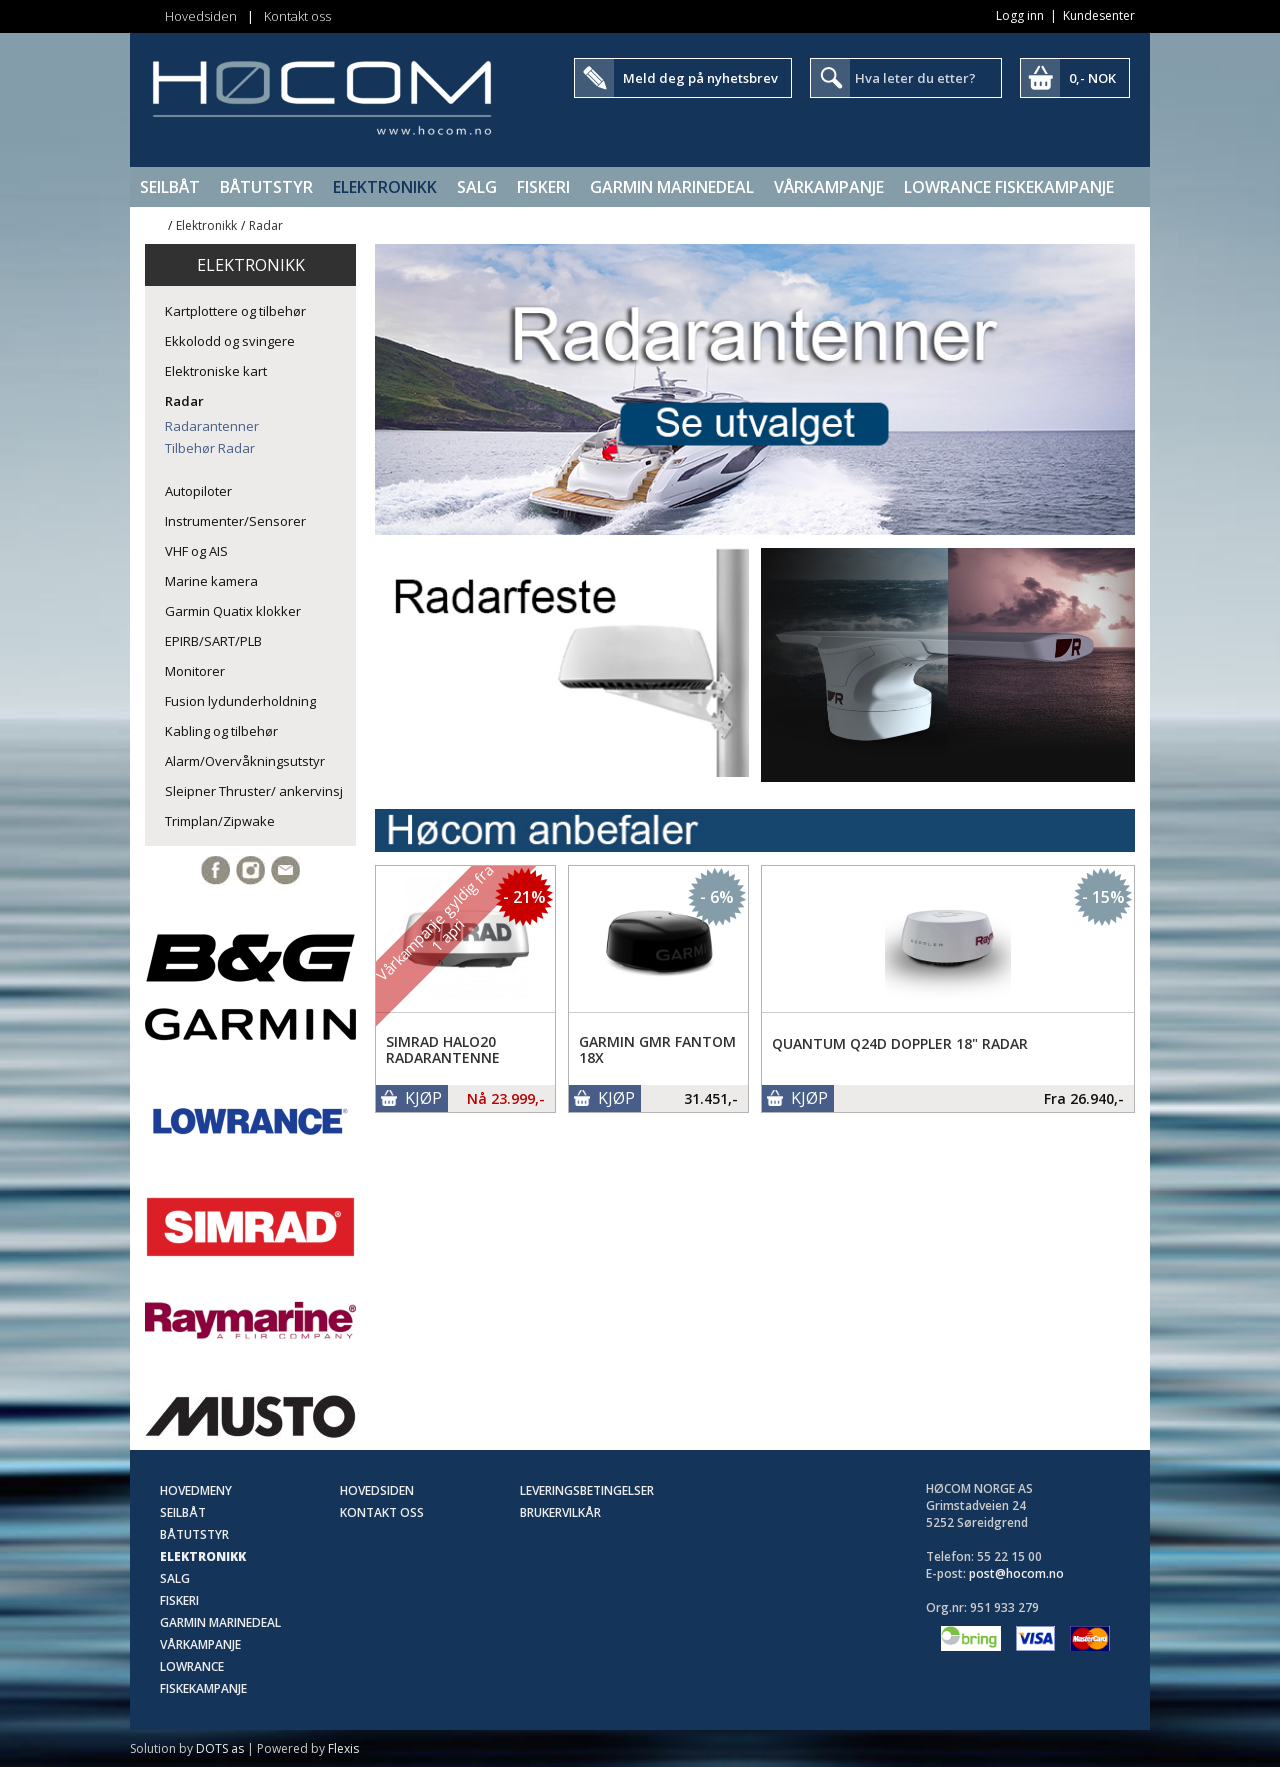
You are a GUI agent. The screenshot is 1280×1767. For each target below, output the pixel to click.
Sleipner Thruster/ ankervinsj (254, 791)
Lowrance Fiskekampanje (1009, 187)
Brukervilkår (560, 1512)
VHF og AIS (196, 551)
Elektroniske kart (216, 371)
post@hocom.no (1016, 1573)
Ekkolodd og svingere (230, 341)
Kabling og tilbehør (221, 731)
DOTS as (220, 1748)
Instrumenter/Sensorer (235, 521)
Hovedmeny (196, 1490)
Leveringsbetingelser (587, 1490)
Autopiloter (198, 491)
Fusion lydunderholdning (240, 701)
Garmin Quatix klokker (233, 611)
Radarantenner (212, 426)
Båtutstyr (266, 187)
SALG (477, 187)
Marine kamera (211, 581)
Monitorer (195, 671)
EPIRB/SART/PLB (213, 641)
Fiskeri (543, 187)
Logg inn (1020, 15)
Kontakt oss (297, 16)
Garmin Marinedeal (672, 187)
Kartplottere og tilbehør (235, 311)
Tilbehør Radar (210, 448)
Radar (266, 225)
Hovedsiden (201, 16)
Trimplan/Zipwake (220, 821)
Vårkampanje (829, 187)
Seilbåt (170, 187)
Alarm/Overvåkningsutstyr (245, 761)
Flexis (343, 1748)
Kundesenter (1099, 15)
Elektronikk (385, 187)
